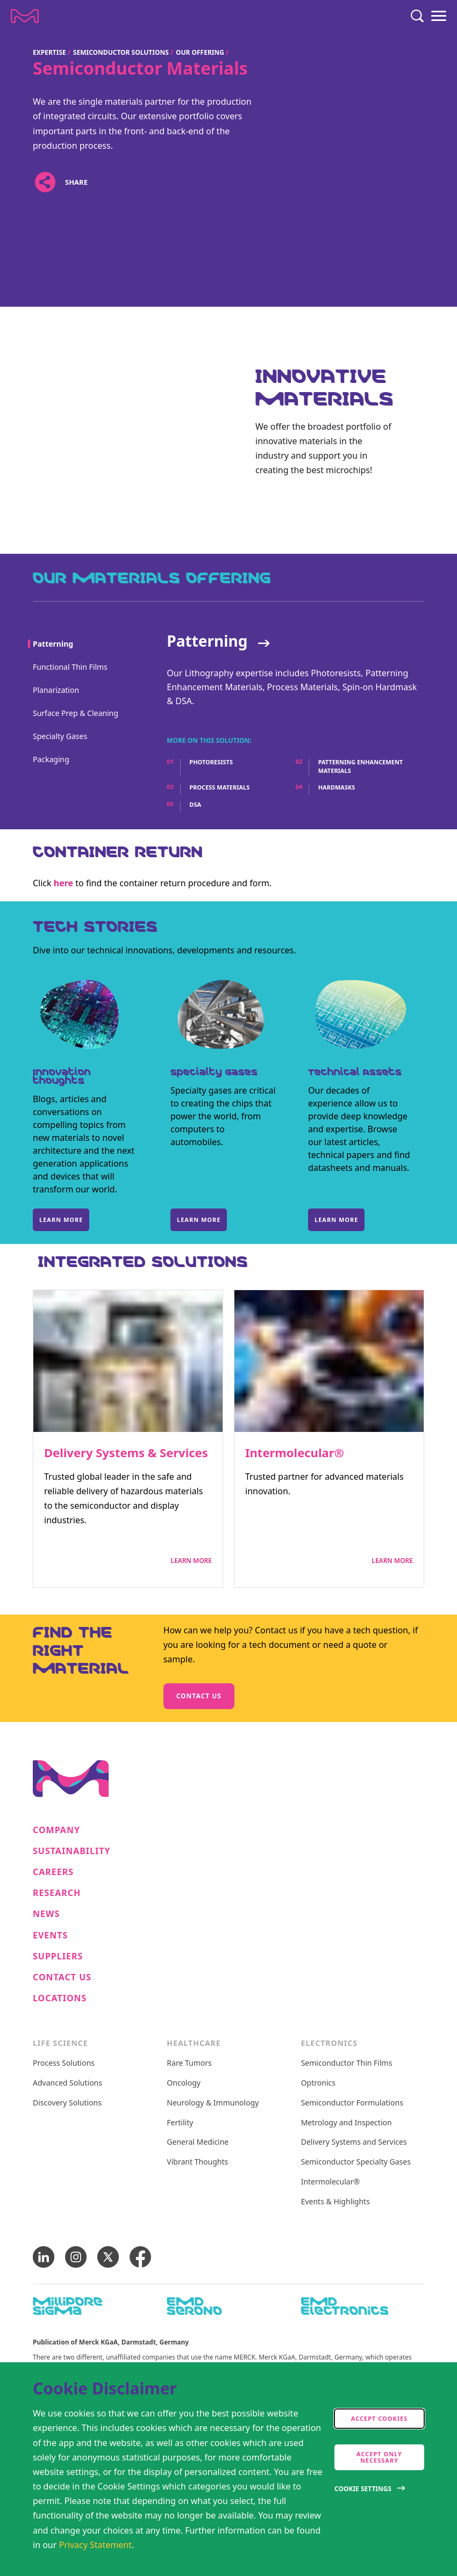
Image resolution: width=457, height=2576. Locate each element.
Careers (53, 1872)
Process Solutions (64, 2063)
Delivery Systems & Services (126, 1452)
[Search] (417, 16)
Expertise (49, 52)
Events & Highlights (335, 2201)
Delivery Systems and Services (354, 2142)
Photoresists (211, 762)
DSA (195, 804)
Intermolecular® (294, 1452)
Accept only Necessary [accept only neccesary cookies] (379, 2457)
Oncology (184, 2083)
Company (56, 1830)
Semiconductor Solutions (121, 52)
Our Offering (200, 52)
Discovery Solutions (67, 2103)
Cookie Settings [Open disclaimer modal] (362, 2488)
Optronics (318, 2083)
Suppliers (58, 1956)
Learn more (61, 1219)
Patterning (207, 641)
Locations (60, 1998)
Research (57, 1893)
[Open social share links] (45, 182)
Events (50, 1935)
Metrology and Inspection (346, 2123)
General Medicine (197, 2142)
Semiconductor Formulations (352, 2103)
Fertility (180, 2123)
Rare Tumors (189, 2063)
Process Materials (219, 787)
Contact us (199, 1696)
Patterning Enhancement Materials (360, 766)
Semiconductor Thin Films (346, 2063)
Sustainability (72, 1851)
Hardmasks (336, 787)
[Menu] (438, 16)
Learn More (191, 1560)
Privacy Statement (95, 2545)
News (46, 1914)
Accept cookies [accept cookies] (379, 2418)
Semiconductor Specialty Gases (356, 2162)
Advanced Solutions (67, 2083)
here (63, 883)
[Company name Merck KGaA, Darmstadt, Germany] (25, 16)
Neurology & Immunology (213, 2103)
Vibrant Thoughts (197, 2162)
